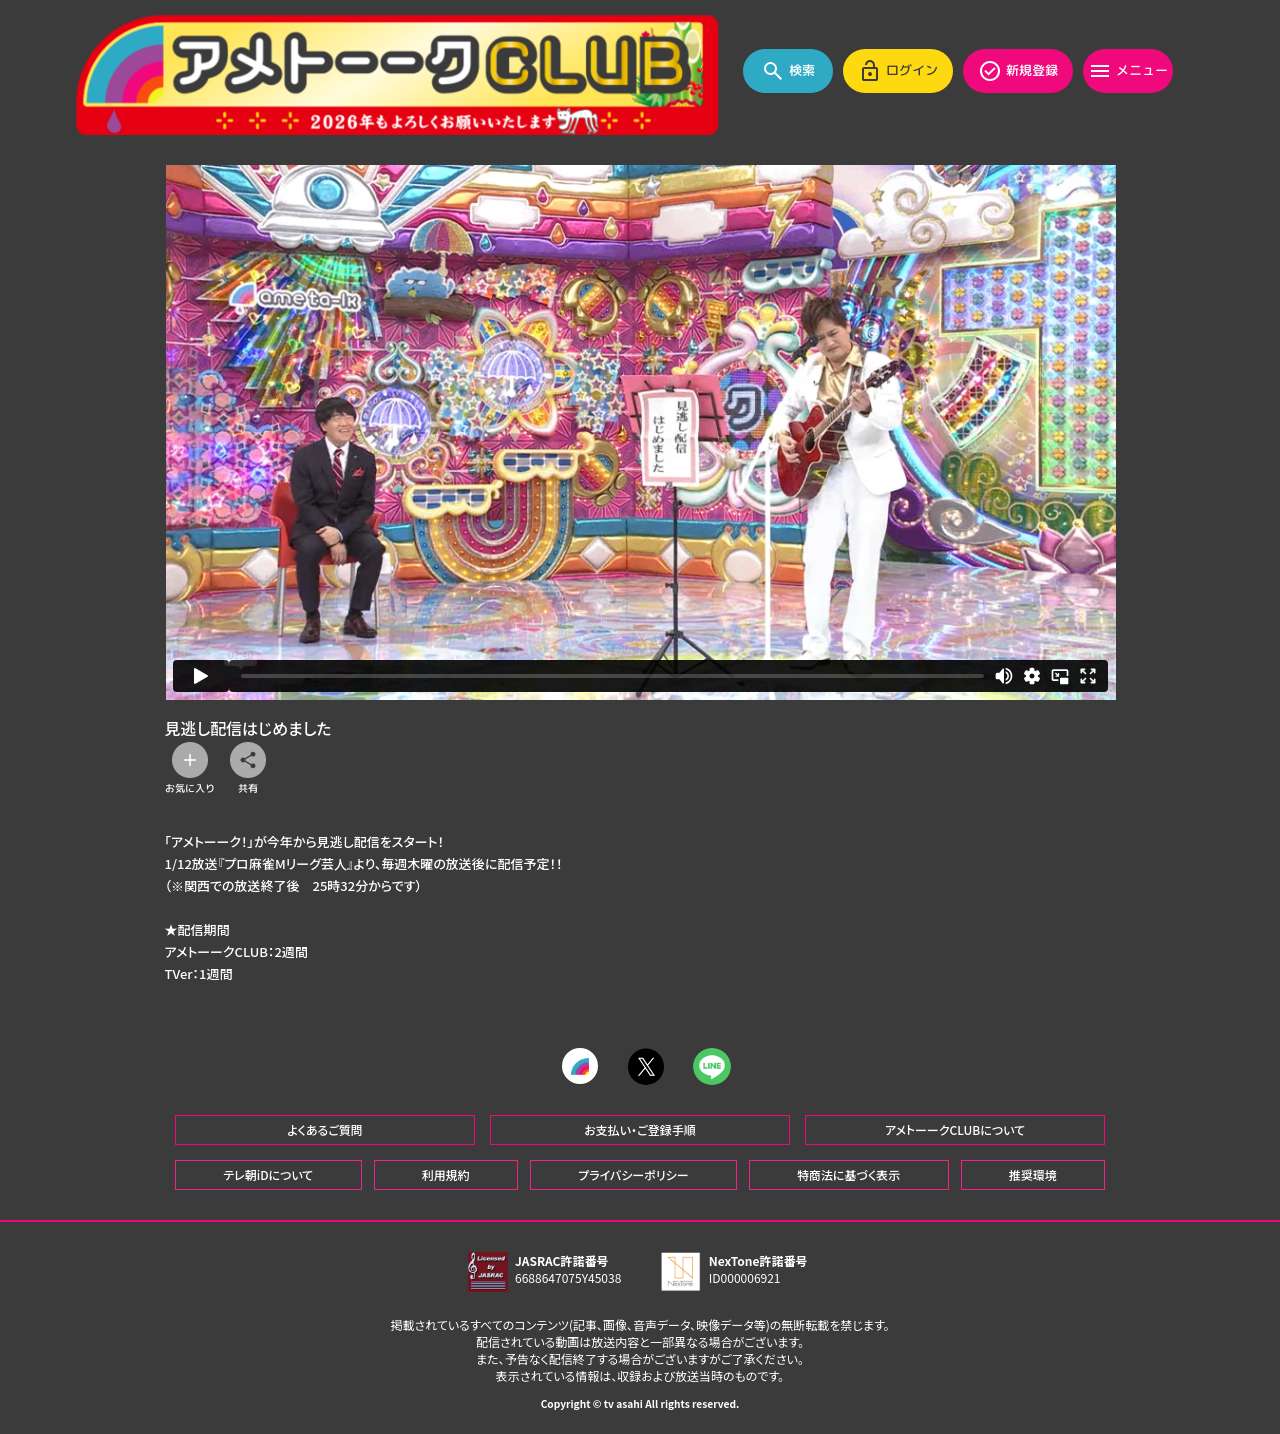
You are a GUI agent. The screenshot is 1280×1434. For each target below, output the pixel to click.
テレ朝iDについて (268, 1173)
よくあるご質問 (325, 1128)
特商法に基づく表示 (848, 1173)
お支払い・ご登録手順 (639, 1128)
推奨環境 (1033, 1173)
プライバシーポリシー (633, 1173)
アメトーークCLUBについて (955, 1128)
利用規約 (446, 1173)
